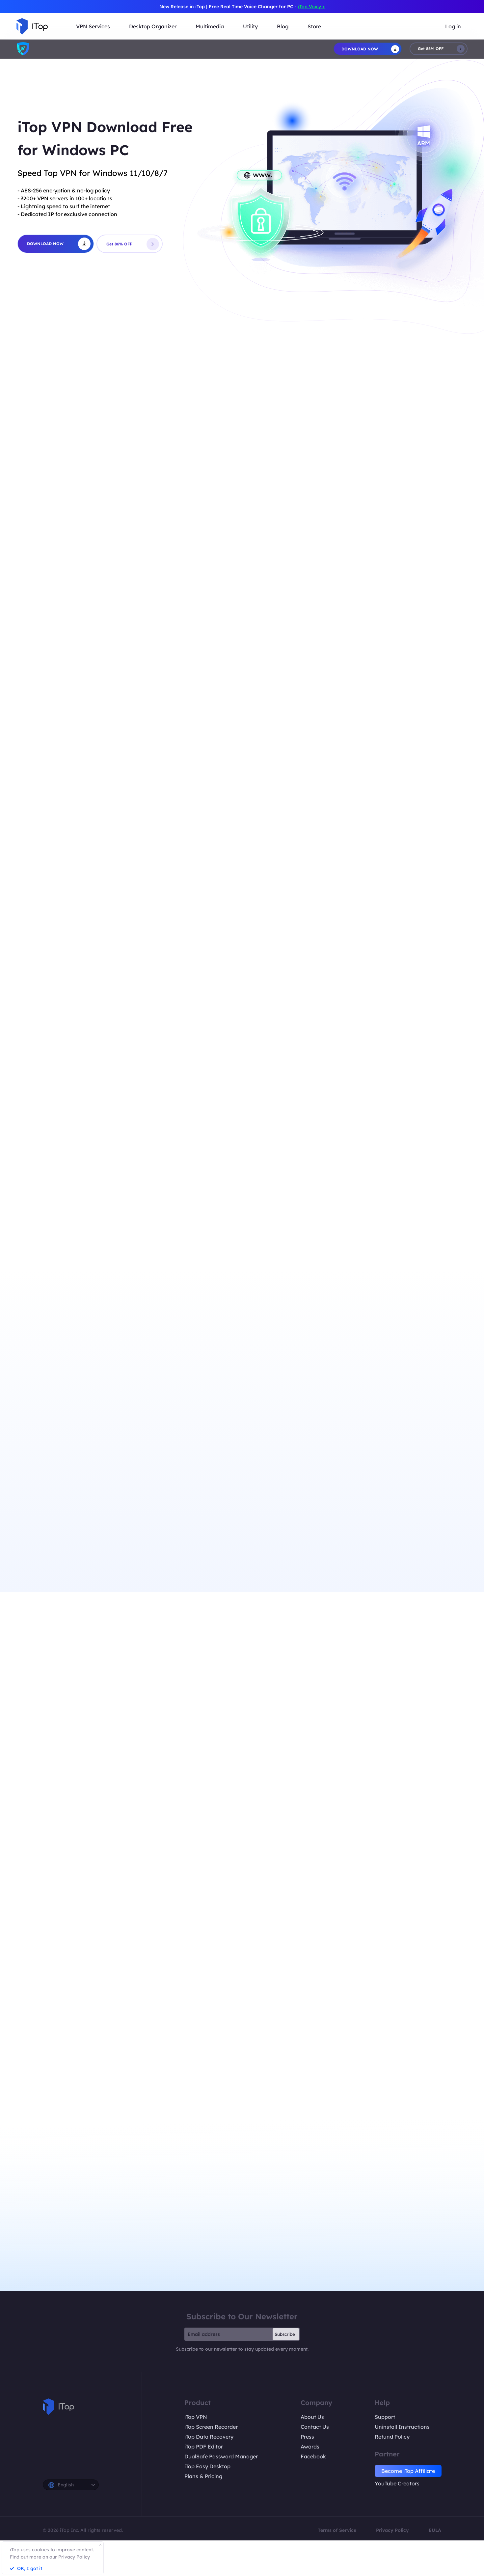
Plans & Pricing (203, 2476)
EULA (435, 2530)
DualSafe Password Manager (221, 2456)
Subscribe (285, 2334)
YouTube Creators (397, 2483)
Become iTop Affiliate (408, 2471)
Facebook (313, 2456)
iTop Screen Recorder (211, 2426)
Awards (310, 2446)
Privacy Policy (392, 2530)
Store (314, 26)
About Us (312, 2417)
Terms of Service (337, 2530)
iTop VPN (195, 2417)
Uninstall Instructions (402, 2426)
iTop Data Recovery (208, 2436)
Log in (453, 26)
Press (307, 2436)
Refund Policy (392, 2436)
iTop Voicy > (311, 7)
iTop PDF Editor (203, 2446)
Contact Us (315, 2426)
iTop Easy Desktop (207, 2466)
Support (385, 2417)
